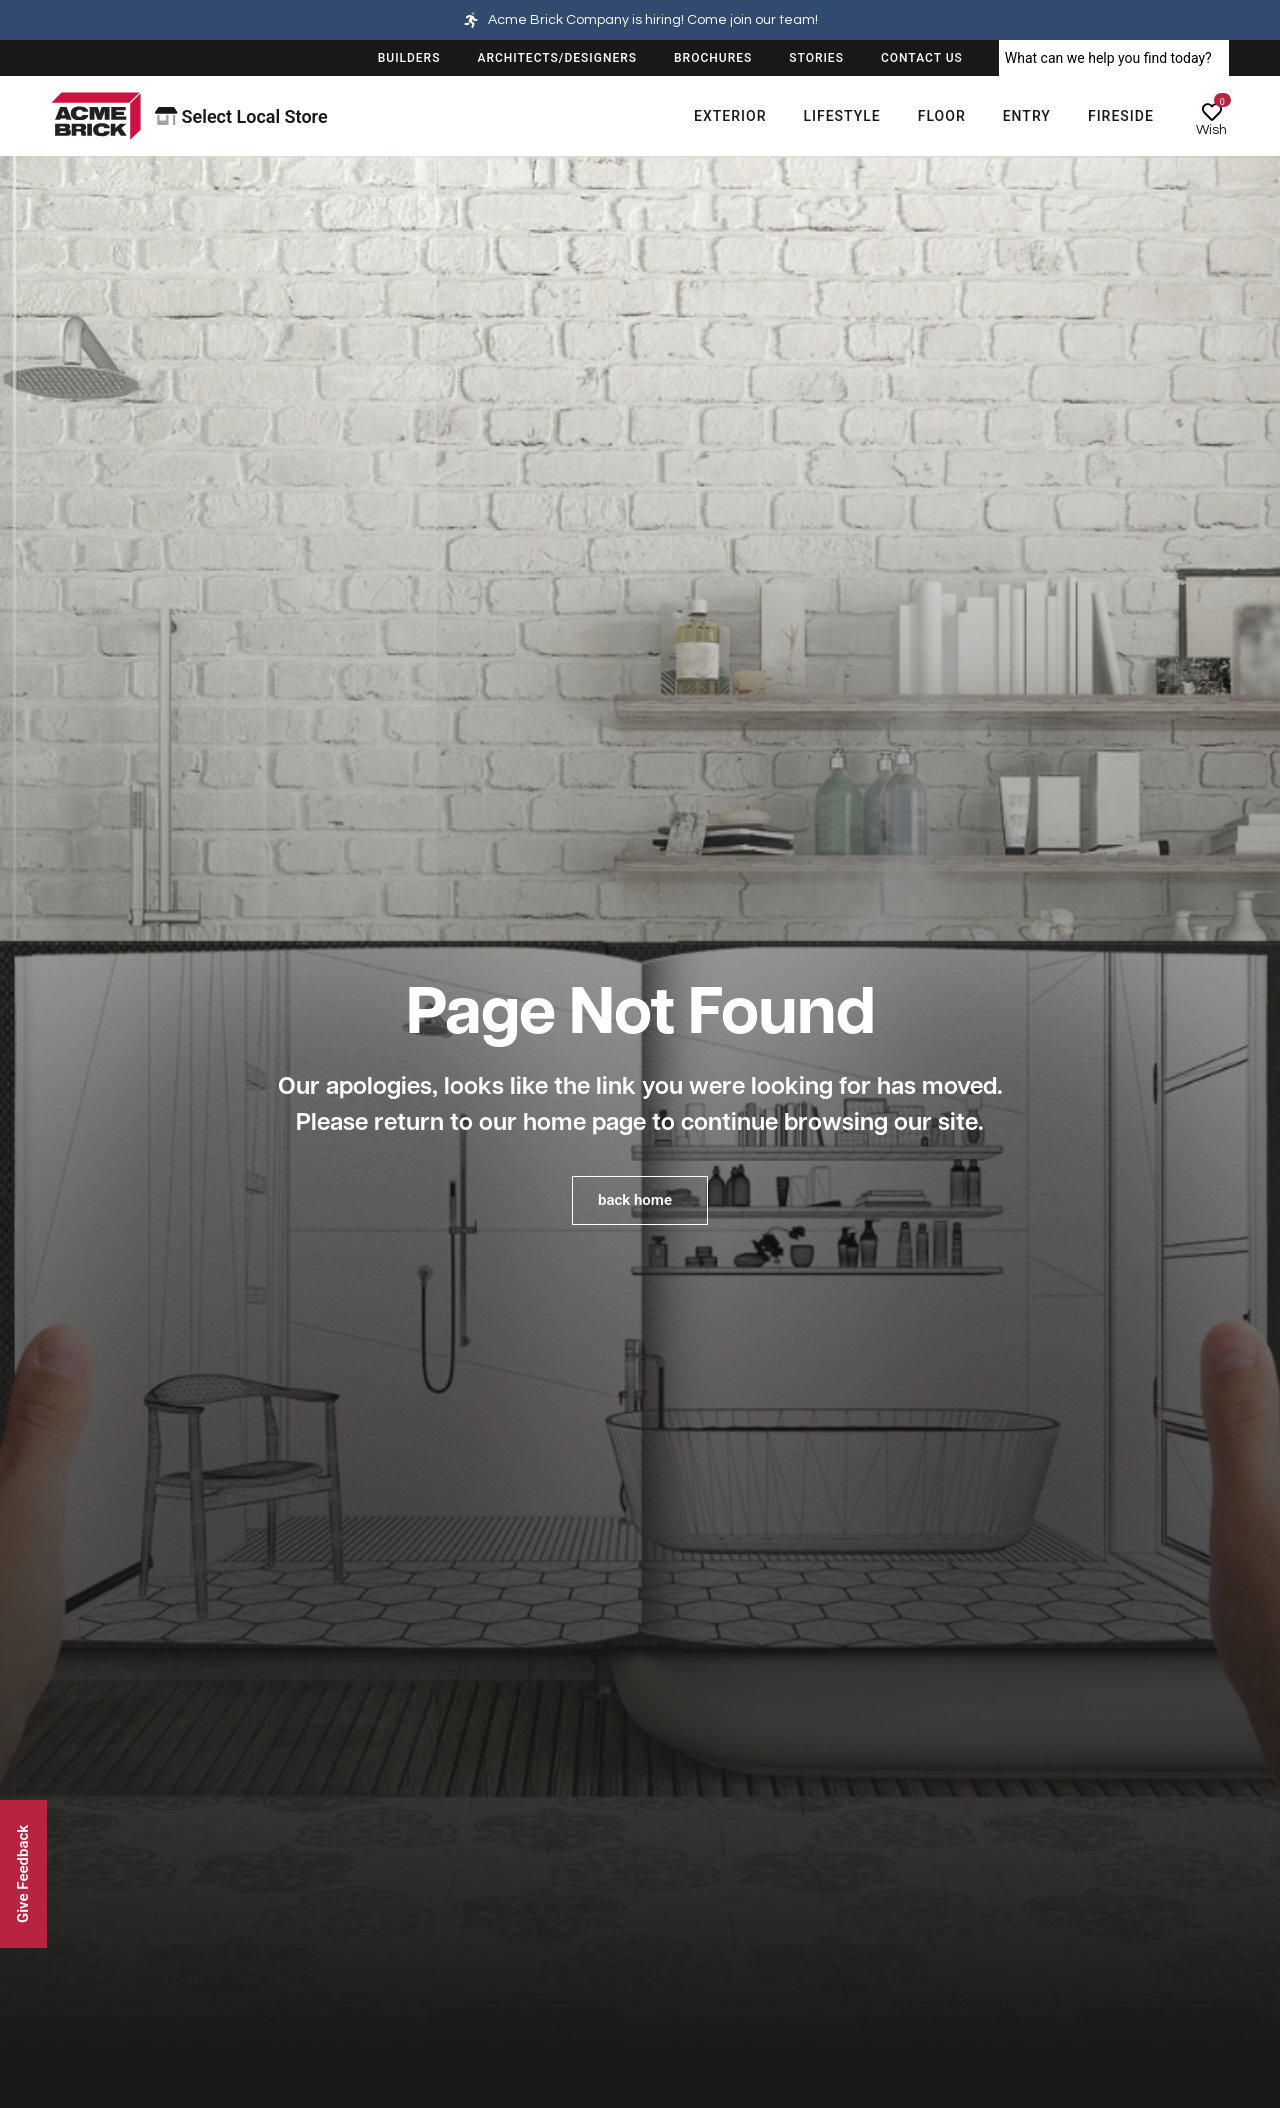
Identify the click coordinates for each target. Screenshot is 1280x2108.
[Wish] (1212, 112)
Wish (1211, 130)
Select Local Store (241, 116)
